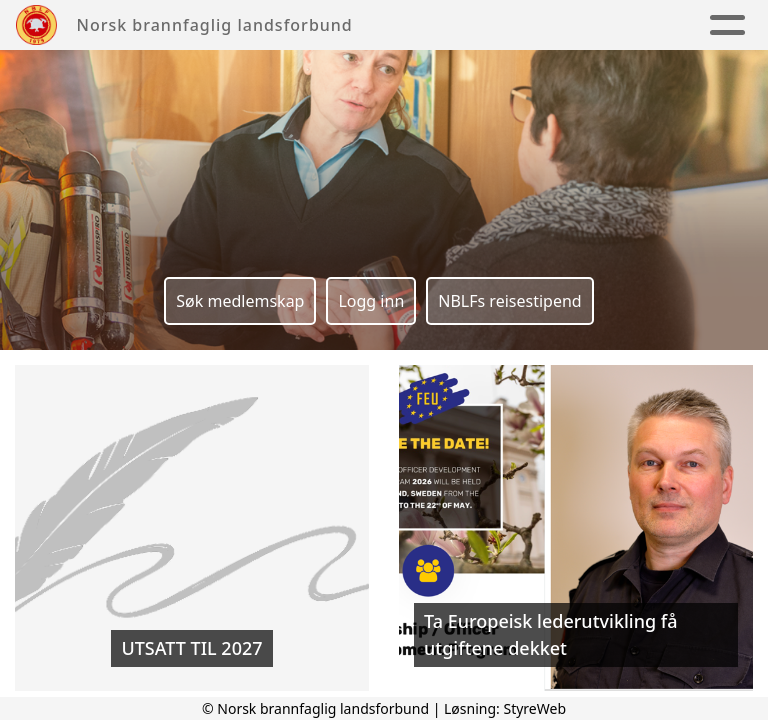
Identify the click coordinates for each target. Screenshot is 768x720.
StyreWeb (534, 708)
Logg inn (371, 301)
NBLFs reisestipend (509, 301)
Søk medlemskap (240, 301)
